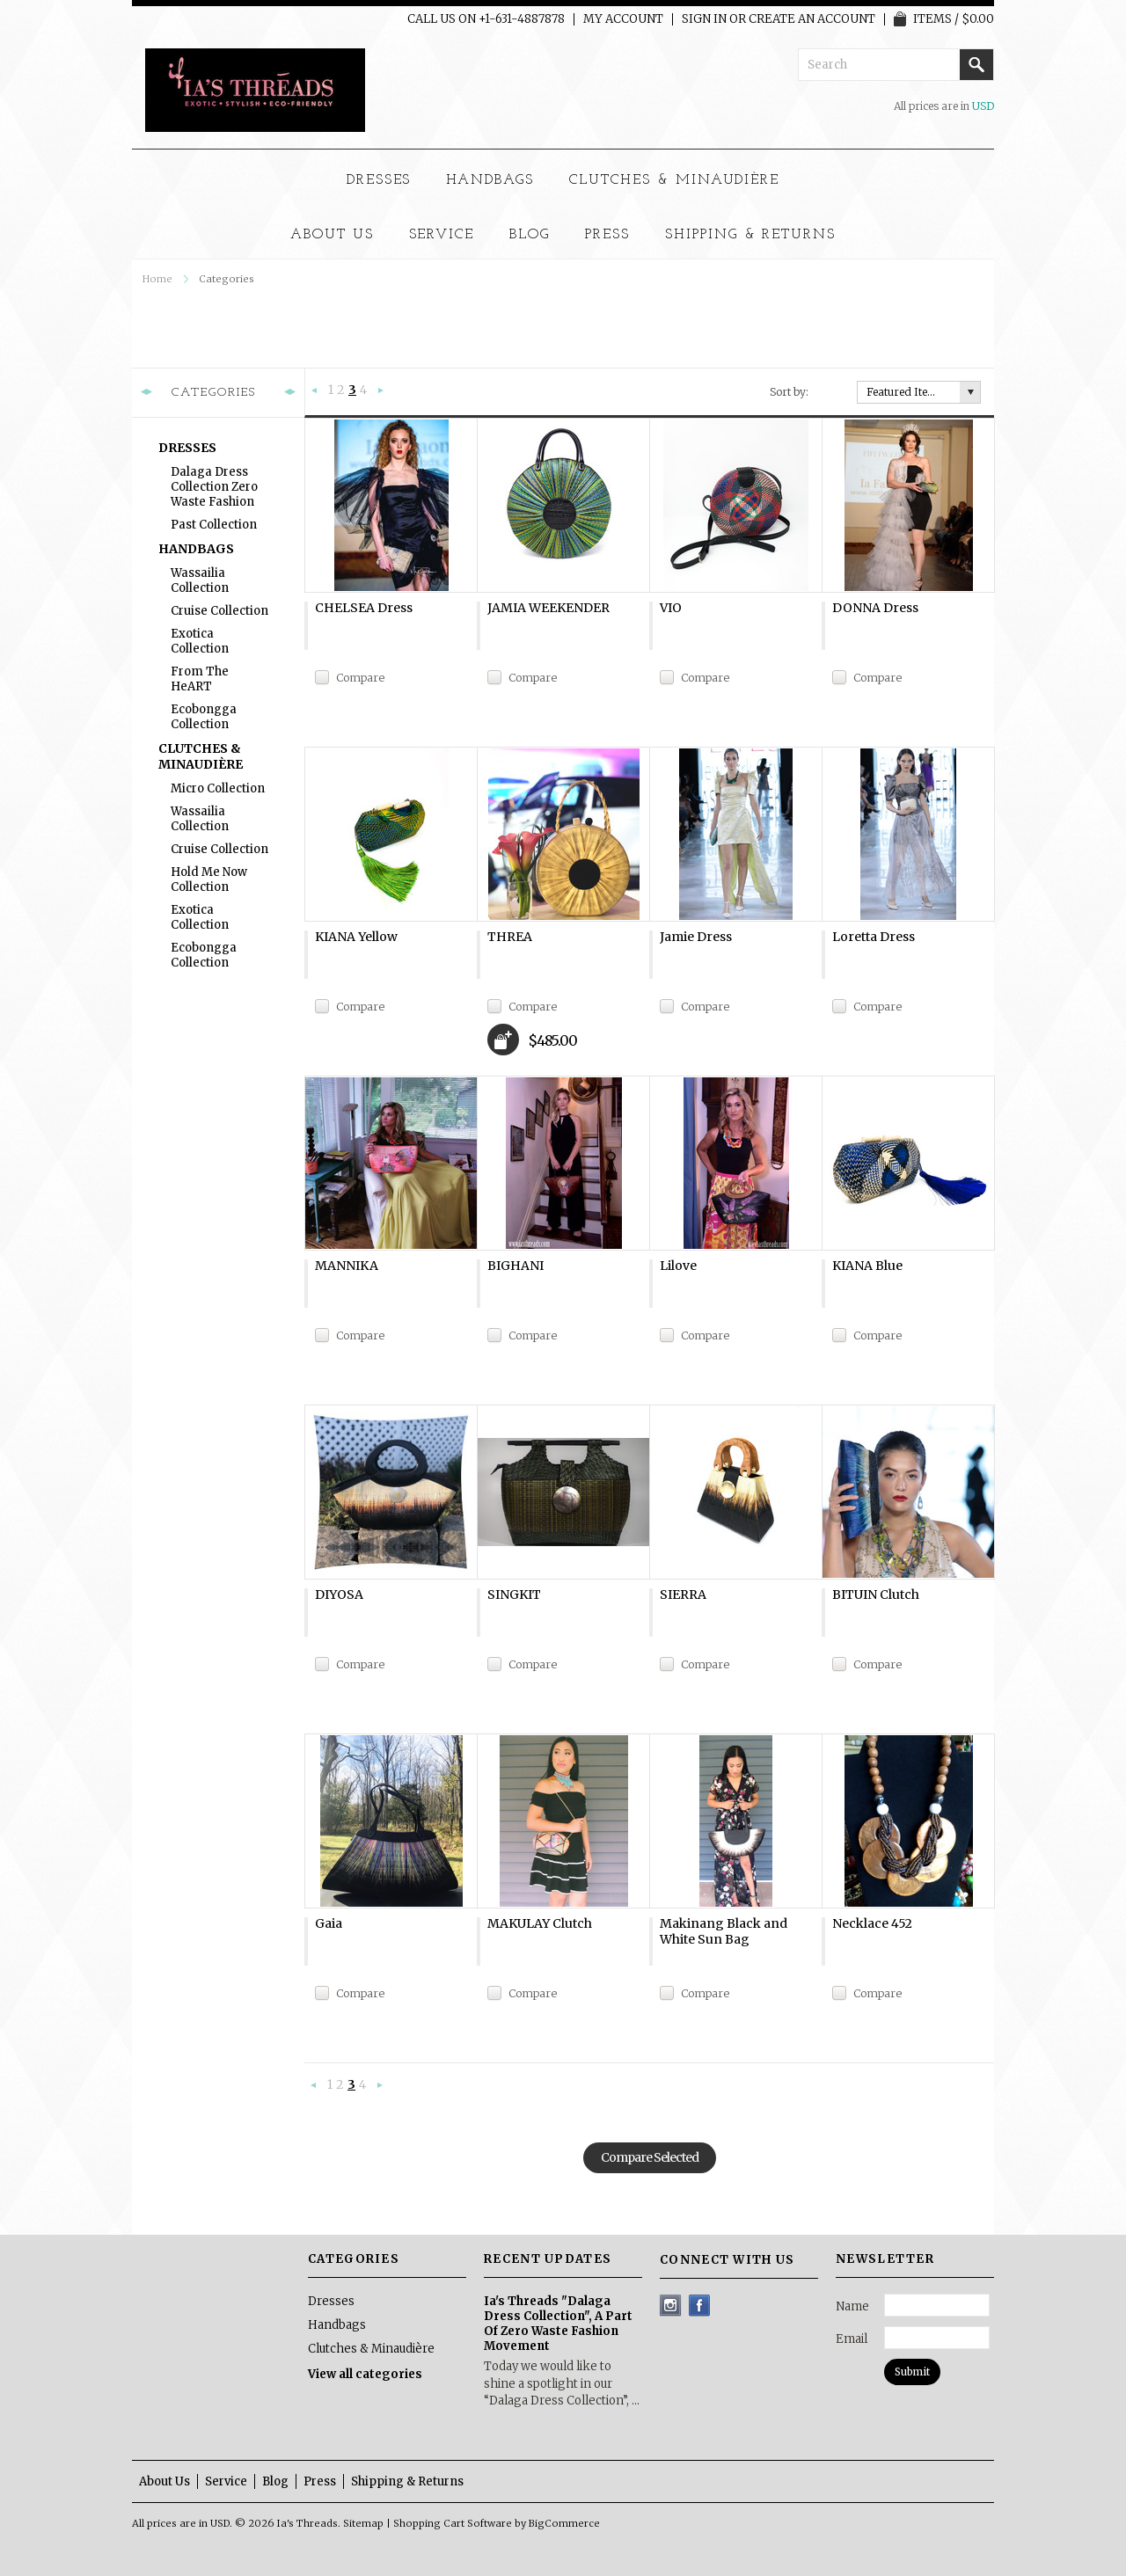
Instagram (671, 2306)
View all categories (365, 2374)
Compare (360, 677)
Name (852, 2306)
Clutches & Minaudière (674, 180)
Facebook (700, 2306)
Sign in (704, 19)
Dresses (379, 180)
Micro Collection (218, 788)
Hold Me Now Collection (209, 879)
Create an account (812, 19)
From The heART (200, 679)
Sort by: (789, 391)
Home (157, 279)
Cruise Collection (219, 610)
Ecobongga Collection (204, 717)
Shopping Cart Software (452, 2523)
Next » (381, 391)
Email (851, 2339)
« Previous (315, 391)
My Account (623, 19)
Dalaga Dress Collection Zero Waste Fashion (214, 486)
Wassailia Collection (200, 580)
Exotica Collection (200, 641)
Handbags (490, 180)
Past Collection (214, 524)
